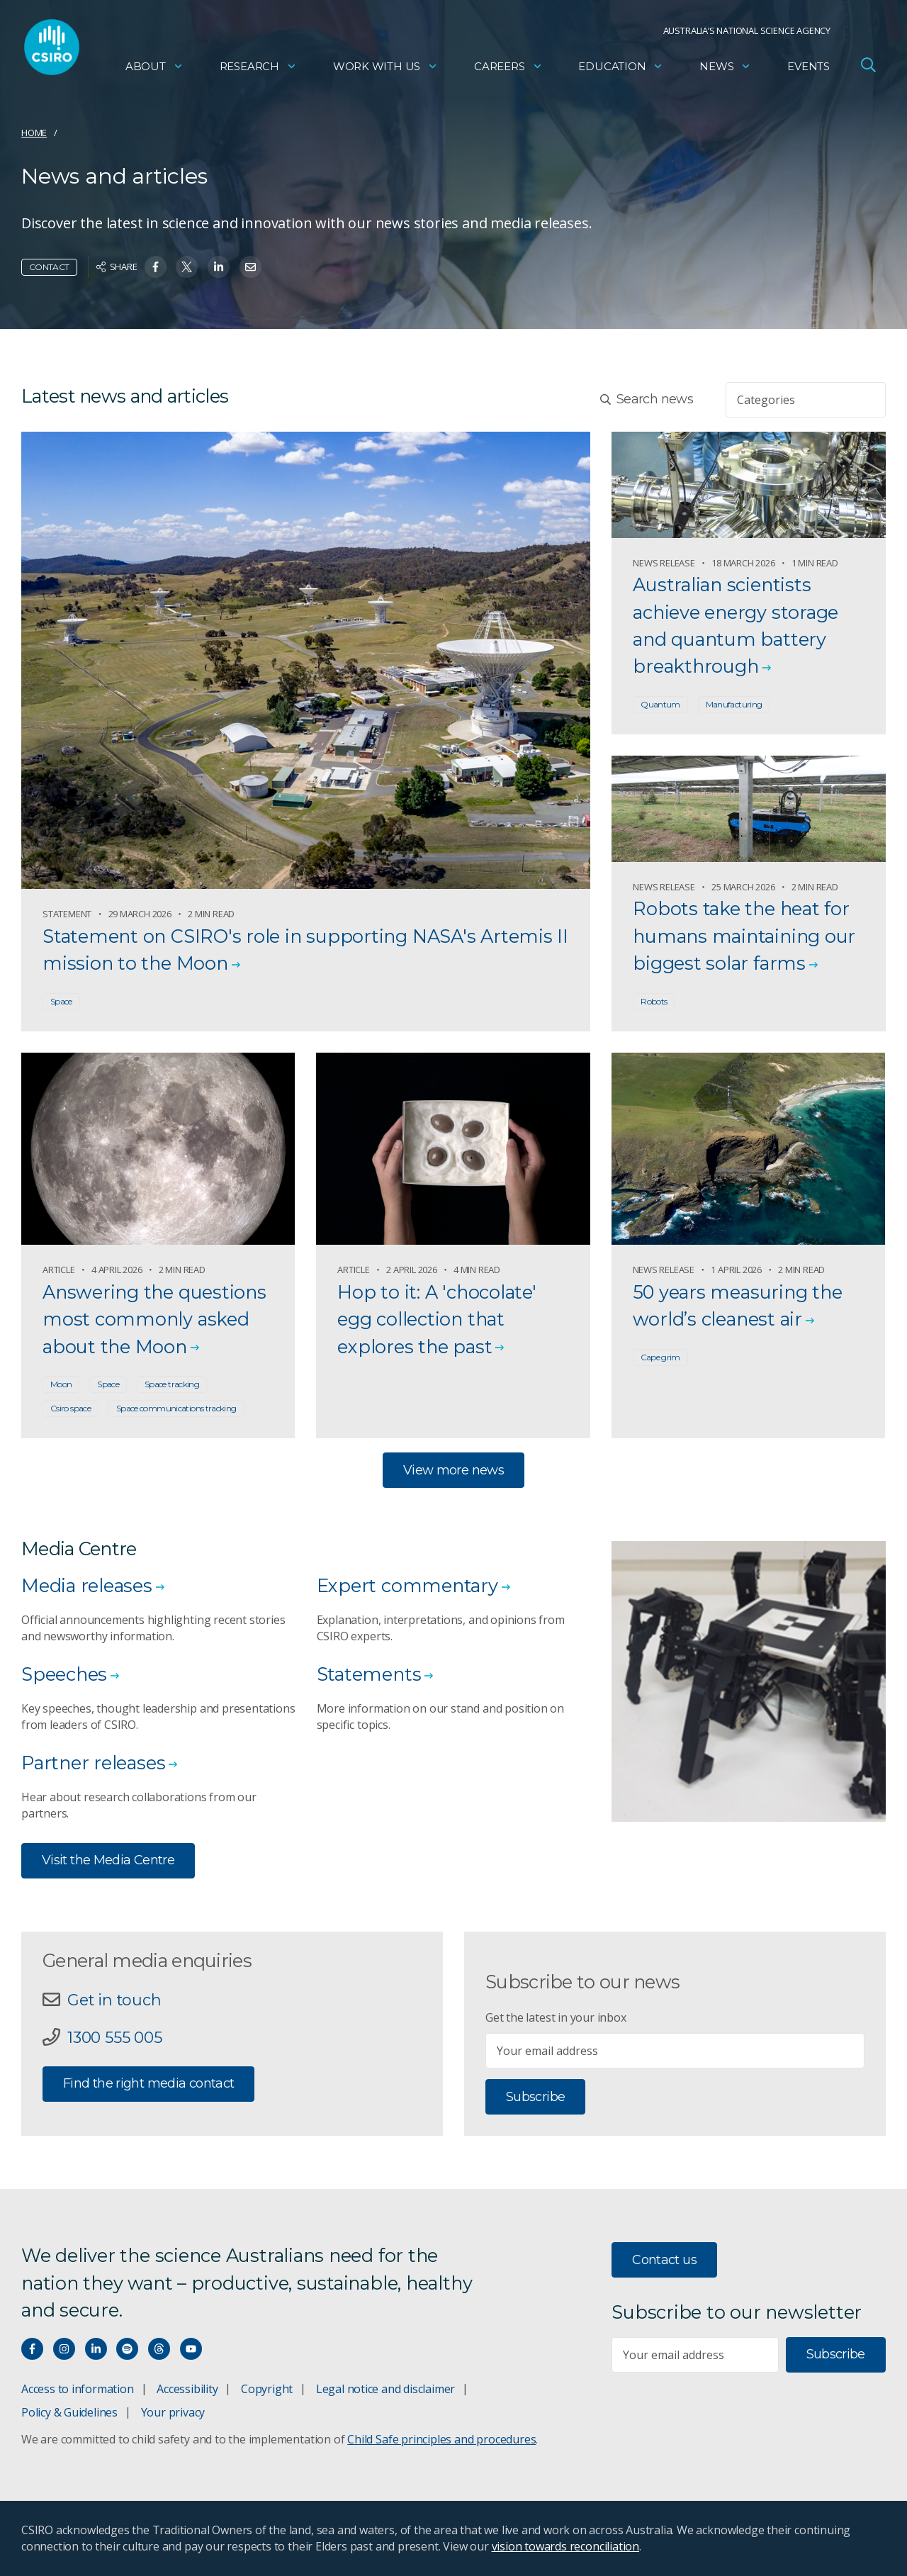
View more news (453, 1470)
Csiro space (70, 1408)
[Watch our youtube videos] (191, 2349)
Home (34, 132)
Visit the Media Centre (108, 1860)
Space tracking (172, 1384)
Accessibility (187, 2389)
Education (620, 67)
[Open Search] (868, 66)
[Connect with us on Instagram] (64, 2349)
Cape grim (660, 1357)
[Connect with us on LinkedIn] (96, 2349)
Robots (654, 1001)
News (725, 67)
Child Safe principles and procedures (441, 2439)
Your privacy (173, 2412)
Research (258, 67)
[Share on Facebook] (156, 267)
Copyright (267, 2389)
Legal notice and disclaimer (385, 2389)
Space (61, 1001)
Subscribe (535, 2097)
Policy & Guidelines (69, 2412)
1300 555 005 (114, 2037)
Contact (49, 267)
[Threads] (159, 2349)
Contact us (664, 2260)
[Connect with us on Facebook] (32, 2349)
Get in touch (114, 1999)
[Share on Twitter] (187, 267)
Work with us (385, 67)
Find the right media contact (148, 2083)
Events (808, 67)
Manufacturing (734, 704)
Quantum (660, 704)
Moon (61, 1384)
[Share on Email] (250, 267)
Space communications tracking (176, 1408)
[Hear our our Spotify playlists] (127, 2349)
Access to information (77, 2389)
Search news (646, 399)
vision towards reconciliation (566, 2546)
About (154, 67)
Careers (508, 67)
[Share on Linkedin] (219, 267)
